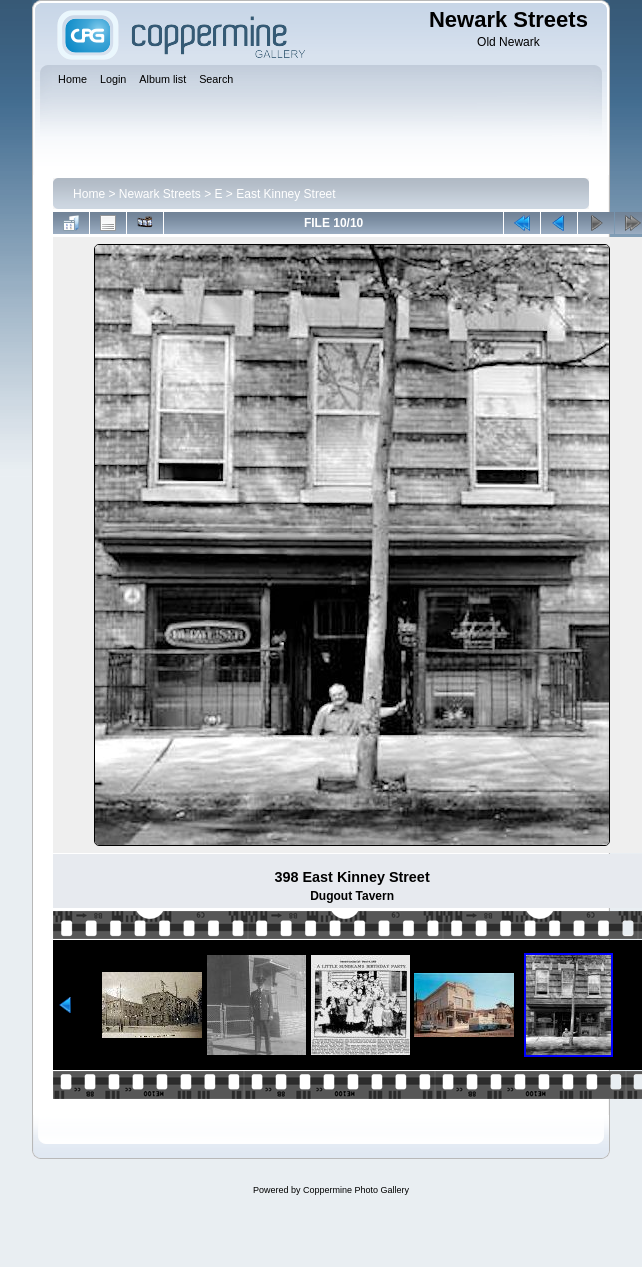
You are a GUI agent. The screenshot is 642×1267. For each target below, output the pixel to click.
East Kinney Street (285, 194)
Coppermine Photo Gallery (356, 1190)
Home (89, 194)
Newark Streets (160, 194)
